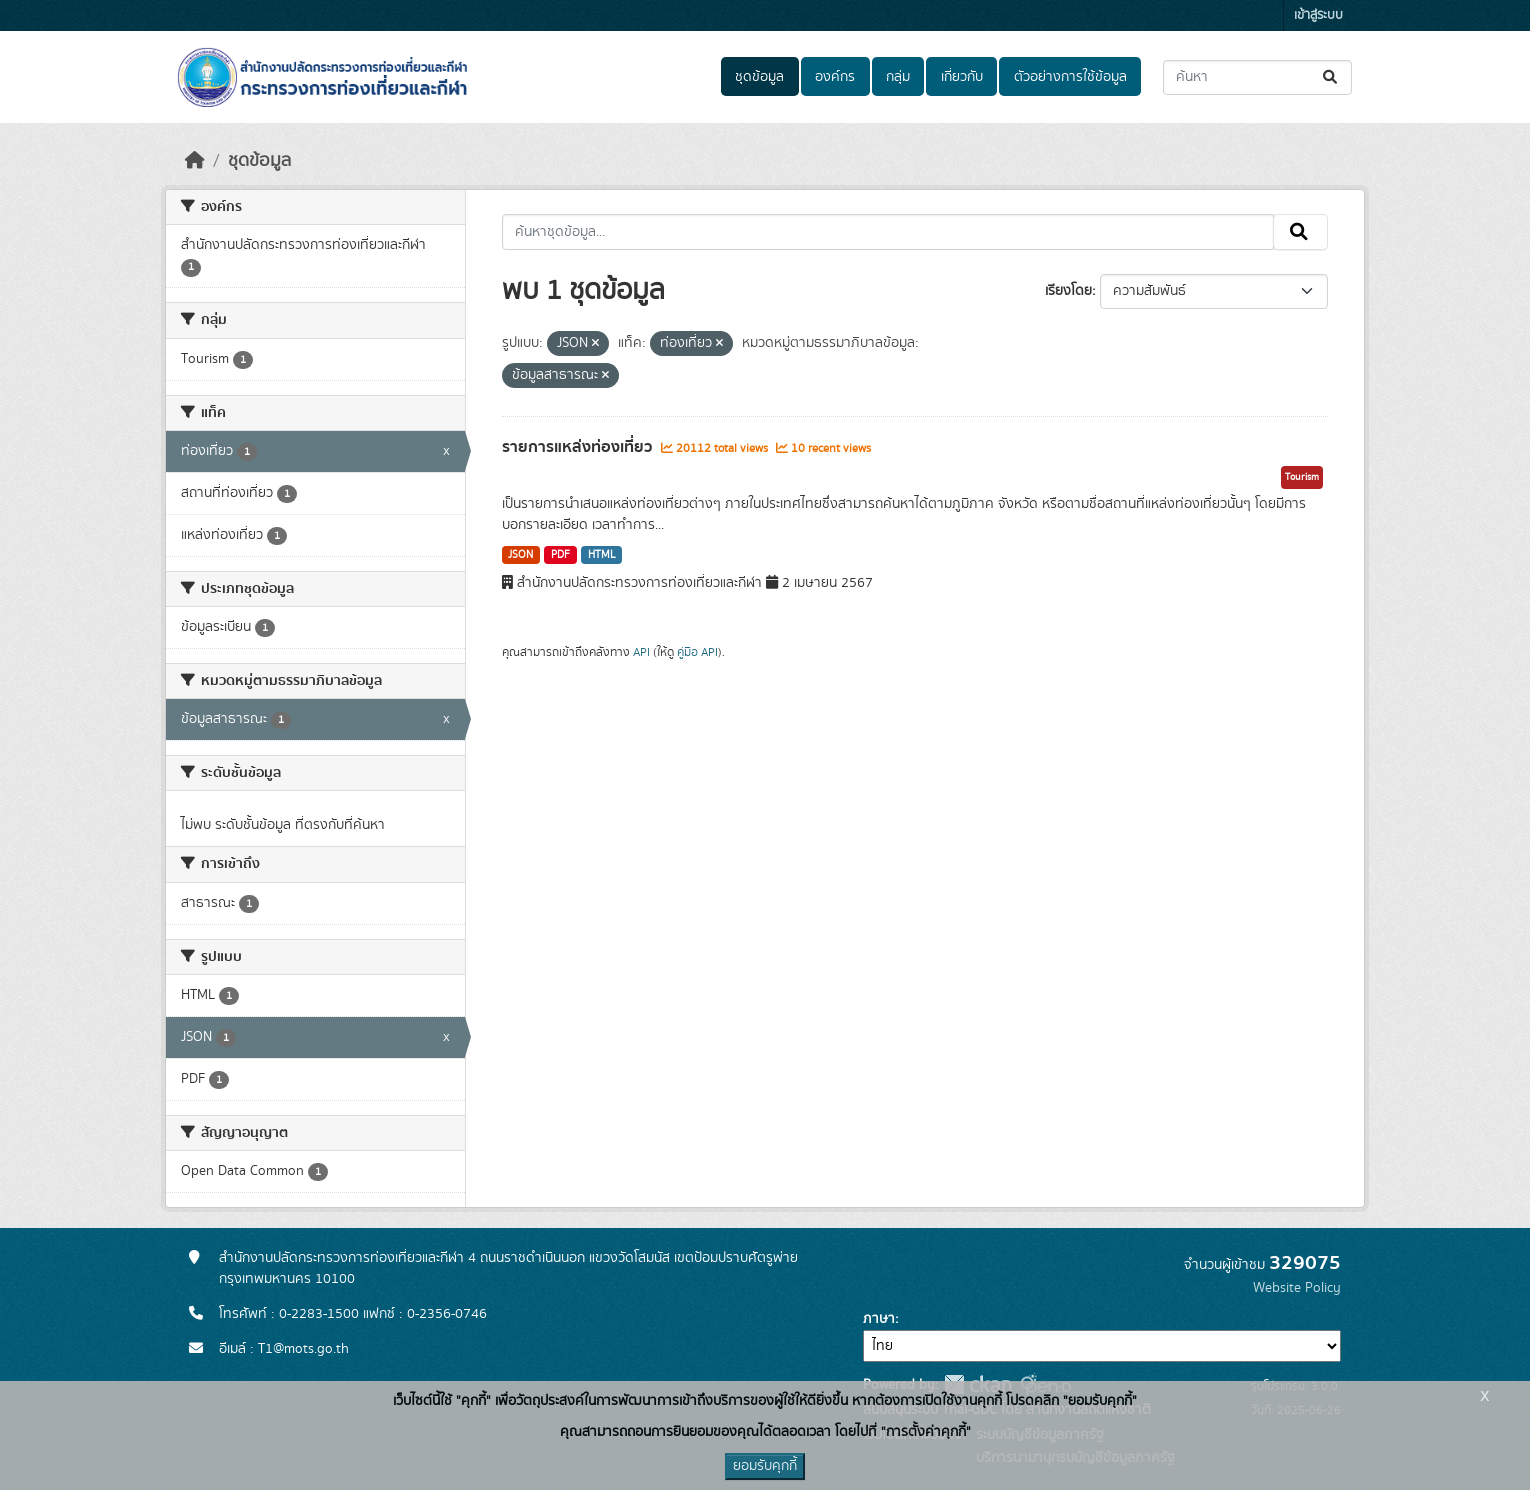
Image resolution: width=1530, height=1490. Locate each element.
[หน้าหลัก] (195, 161)
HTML (602, 555)
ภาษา (879, 1319)
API (641, 652)
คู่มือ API (697, 652)
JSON (520, 555)
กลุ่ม (898, 77)
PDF (560, 555)
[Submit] (1331, 77)
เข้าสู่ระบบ (1318, 15)
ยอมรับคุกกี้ (765, 1466)
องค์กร (835, 77)
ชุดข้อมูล (759, 77)
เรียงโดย (1068, 291)
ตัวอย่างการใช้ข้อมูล (1070, 77)
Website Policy (1297, 1288)
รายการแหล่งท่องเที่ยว (579, 447)
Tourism (1302, 477)
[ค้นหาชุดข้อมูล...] (1257, 77)
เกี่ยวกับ (962, 77)
